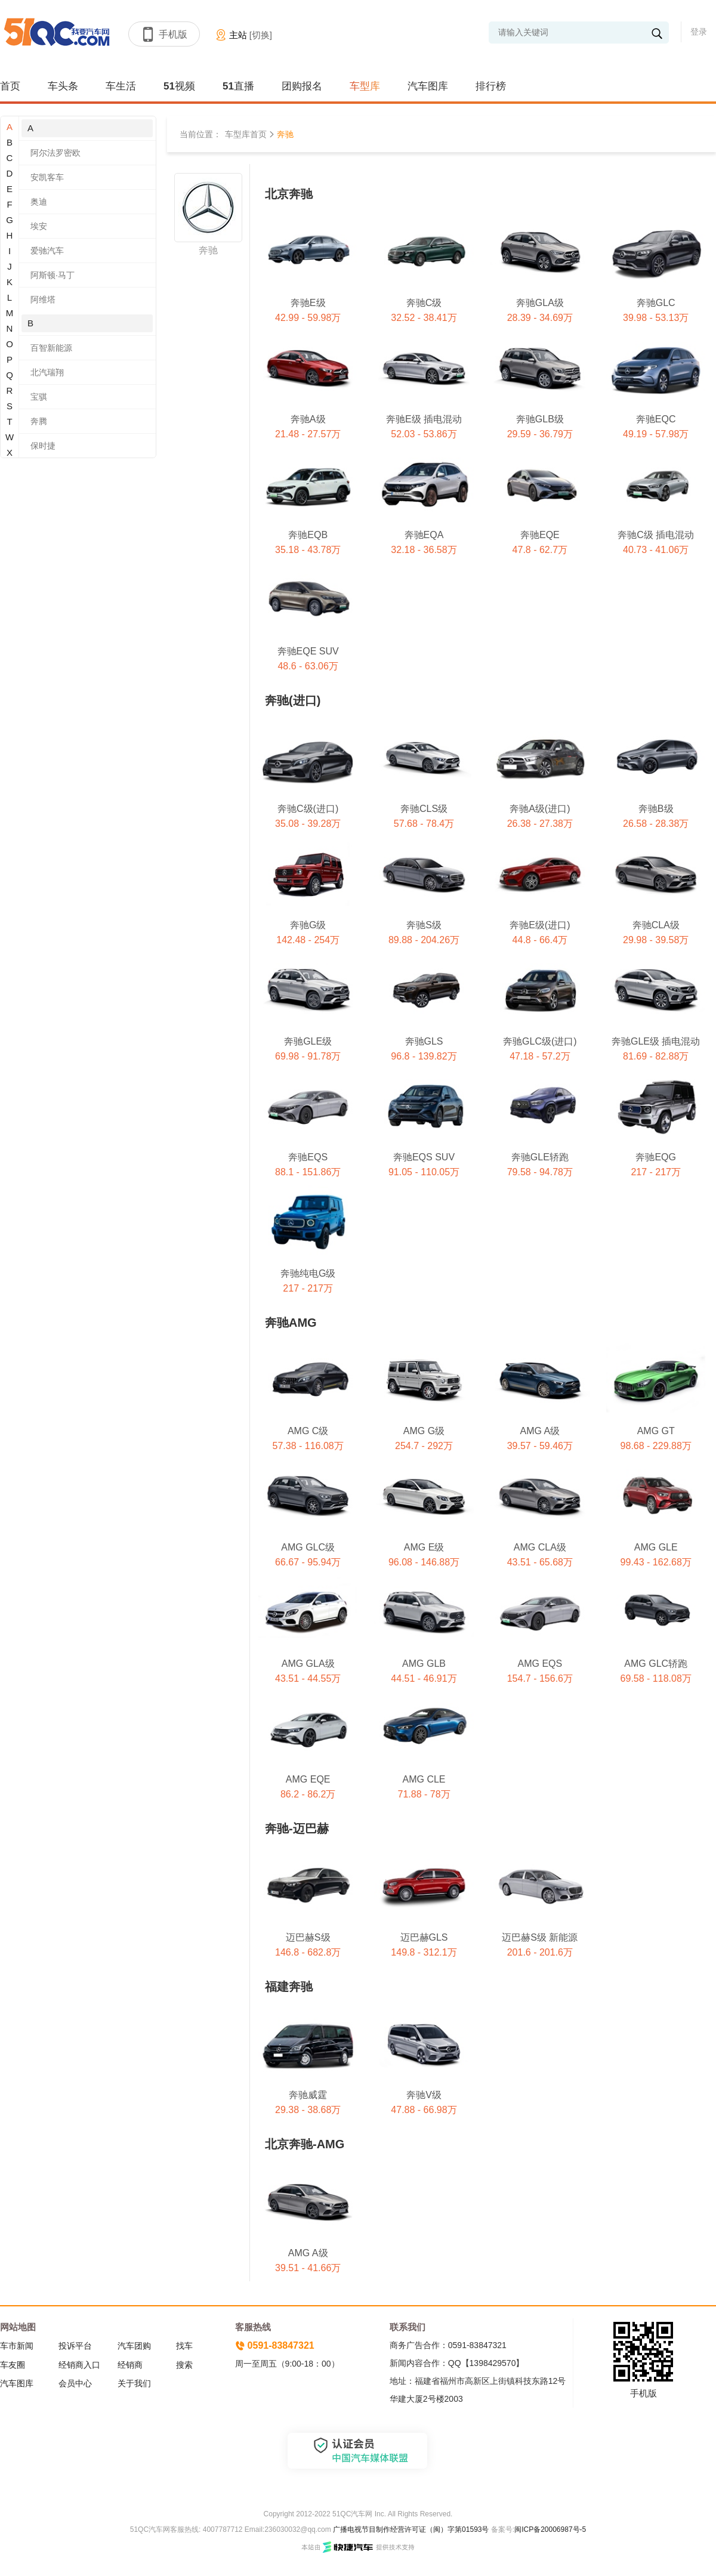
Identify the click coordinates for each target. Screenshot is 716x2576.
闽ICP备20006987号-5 (550, 2529)
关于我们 (134, 2383)
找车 (184, 2345)
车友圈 (12, 2365)
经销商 (130, 2365)
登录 (698, 31)
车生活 (121, 86)
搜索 (184, 2365)
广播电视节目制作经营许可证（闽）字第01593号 (411, 2529)
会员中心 (75, 2383)
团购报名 (302, 86)
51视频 (179, 86)
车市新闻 (16, 2345)
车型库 (365, 86)
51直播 (238, 86)
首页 (10, 86)
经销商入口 (79, 2365)
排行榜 (491, 86)
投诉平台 (75, 2345)
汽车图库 (428, 86)
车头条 (63, 86)
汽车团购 (134, 2345)
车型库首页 (246, 134)
